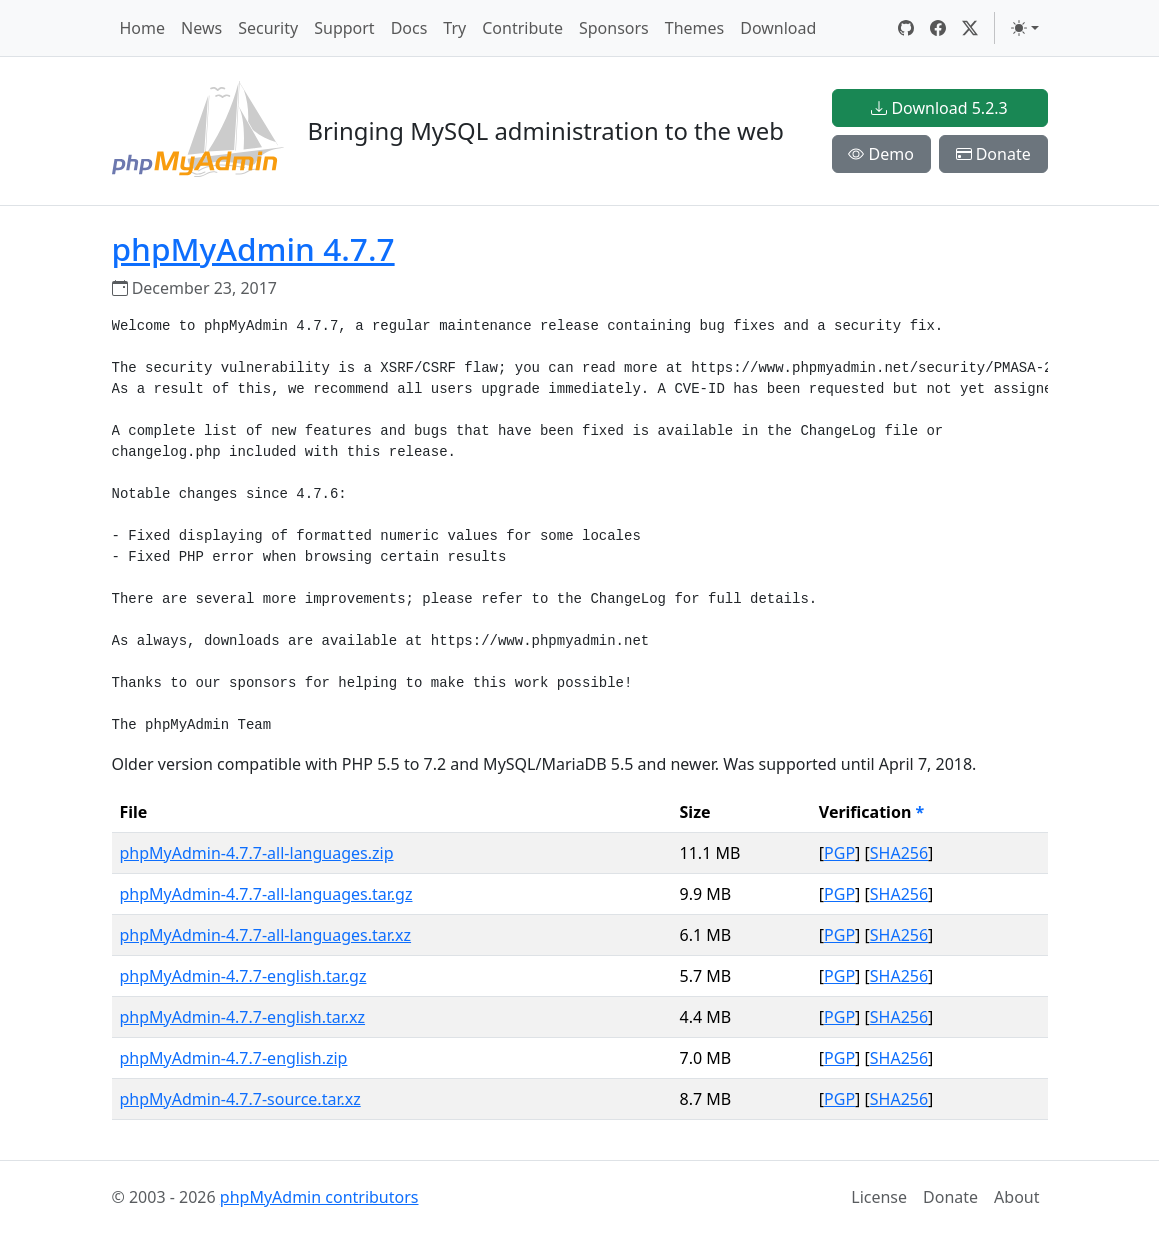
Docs (409, 28)
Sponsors (614, 28)
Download (778, 28)
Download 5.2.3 (939, 108)
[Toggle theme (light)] (1025, 28)
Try (454, 28)
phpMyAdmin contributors (319, 1197)
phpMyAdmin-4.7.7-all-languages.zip (257, 853)
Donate (993, 154)
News (201, 28)
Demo (881, 154)
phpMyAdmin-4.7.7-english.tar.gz (243, 976)
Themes (694, 28)
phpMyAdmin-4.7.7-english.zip (234, 1058)
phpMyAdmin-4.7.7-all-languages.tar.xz (266, 935)
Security (268, 28)
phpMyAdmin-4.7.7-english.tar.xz (243, 1017)
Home (143, 28)
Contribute (522, 28)
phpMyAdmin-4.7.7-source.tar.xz (240, 1099)
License (879, 1197)
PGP (839, 853)
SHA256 (899, 853)
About (1016, 1197)
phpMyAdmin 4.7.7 (253, 248)
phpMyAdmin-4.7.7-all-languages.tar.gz (266, 894)
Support (344, 28)
